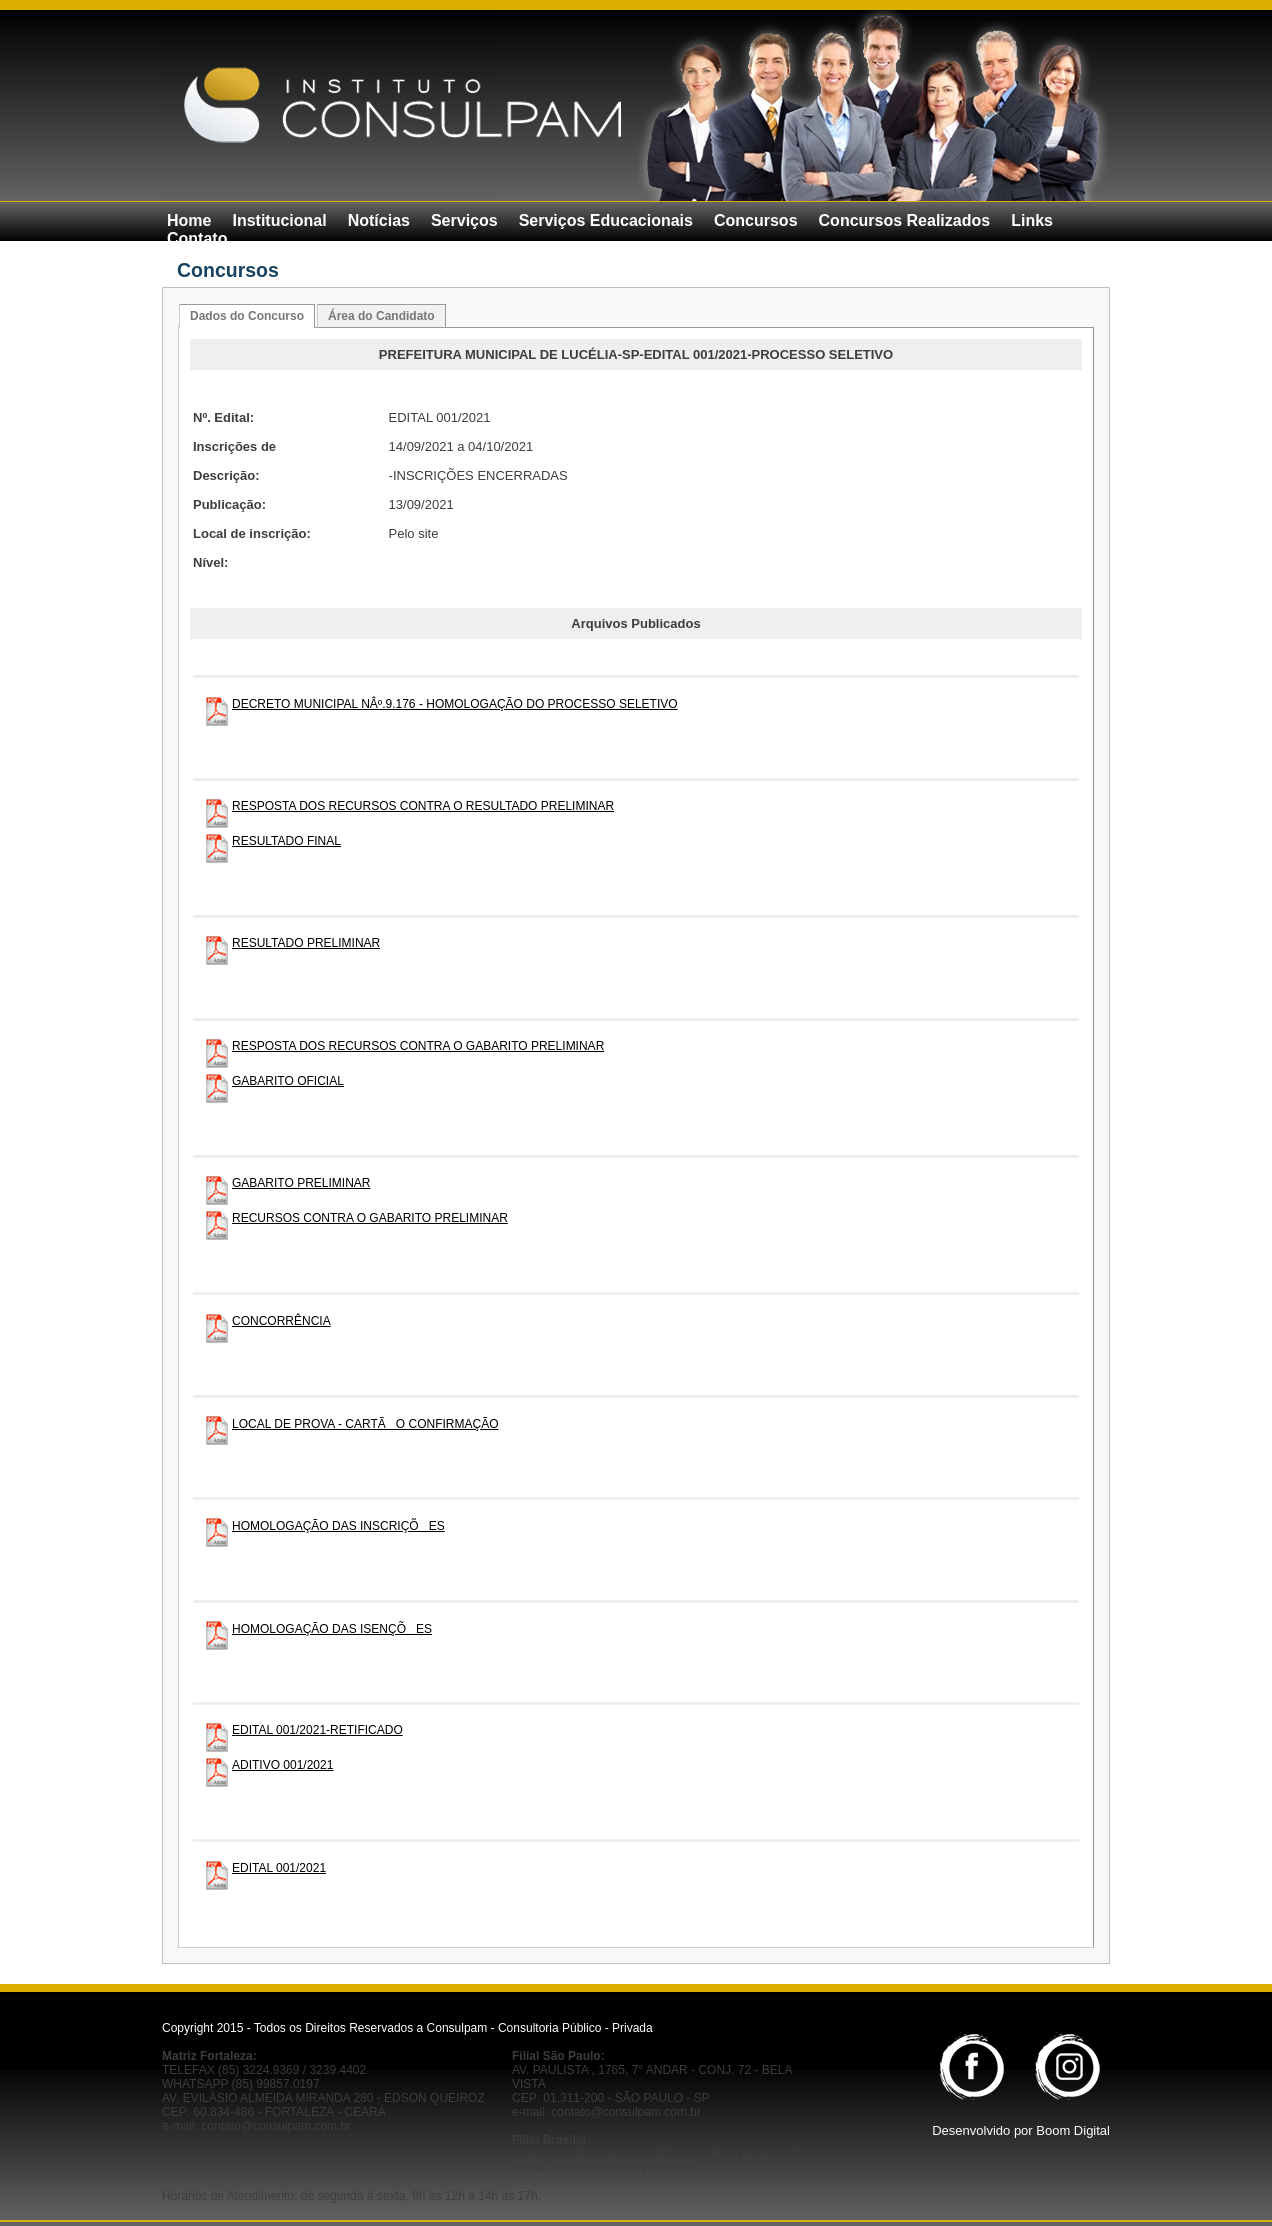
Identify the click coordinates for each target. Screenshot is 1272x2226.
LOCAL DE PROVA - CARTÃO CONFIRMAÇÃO (365, 1424)
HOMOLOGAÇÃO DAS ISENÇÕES (332, 1629)
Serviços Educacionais (606, 220)
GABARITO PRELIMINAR (301, 1183)
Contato (197, 238)
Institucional (279, 220)
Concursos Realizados (905, 220)
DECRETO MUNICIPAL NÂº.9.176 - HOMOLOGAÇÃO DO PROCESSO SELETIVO (455, 704)
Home (189, 220)
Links (1032, 220)
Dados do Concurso (247, 316)
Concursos (756, 220)
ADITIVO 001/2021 (282, 1765)
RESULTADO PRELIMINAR (306, 943)
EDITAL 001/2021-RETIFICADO (317, 1730)
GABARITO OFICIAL (288, 1081)
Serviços (464, 220)
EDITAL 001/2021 (279, 1868)
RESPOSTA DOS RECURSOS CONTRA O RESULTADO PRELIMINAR (423, 806)
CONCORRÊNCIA (281, 1321)
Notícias (379, 220)
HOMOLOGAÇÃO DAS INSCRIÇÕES (338, 1526)
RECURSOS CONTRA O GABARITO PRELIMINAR (370, 1218)
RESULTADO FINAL (286, 841)
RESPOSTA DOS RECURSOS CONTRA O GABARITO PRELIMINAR (418, 1046)
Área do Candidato (381, 316)
